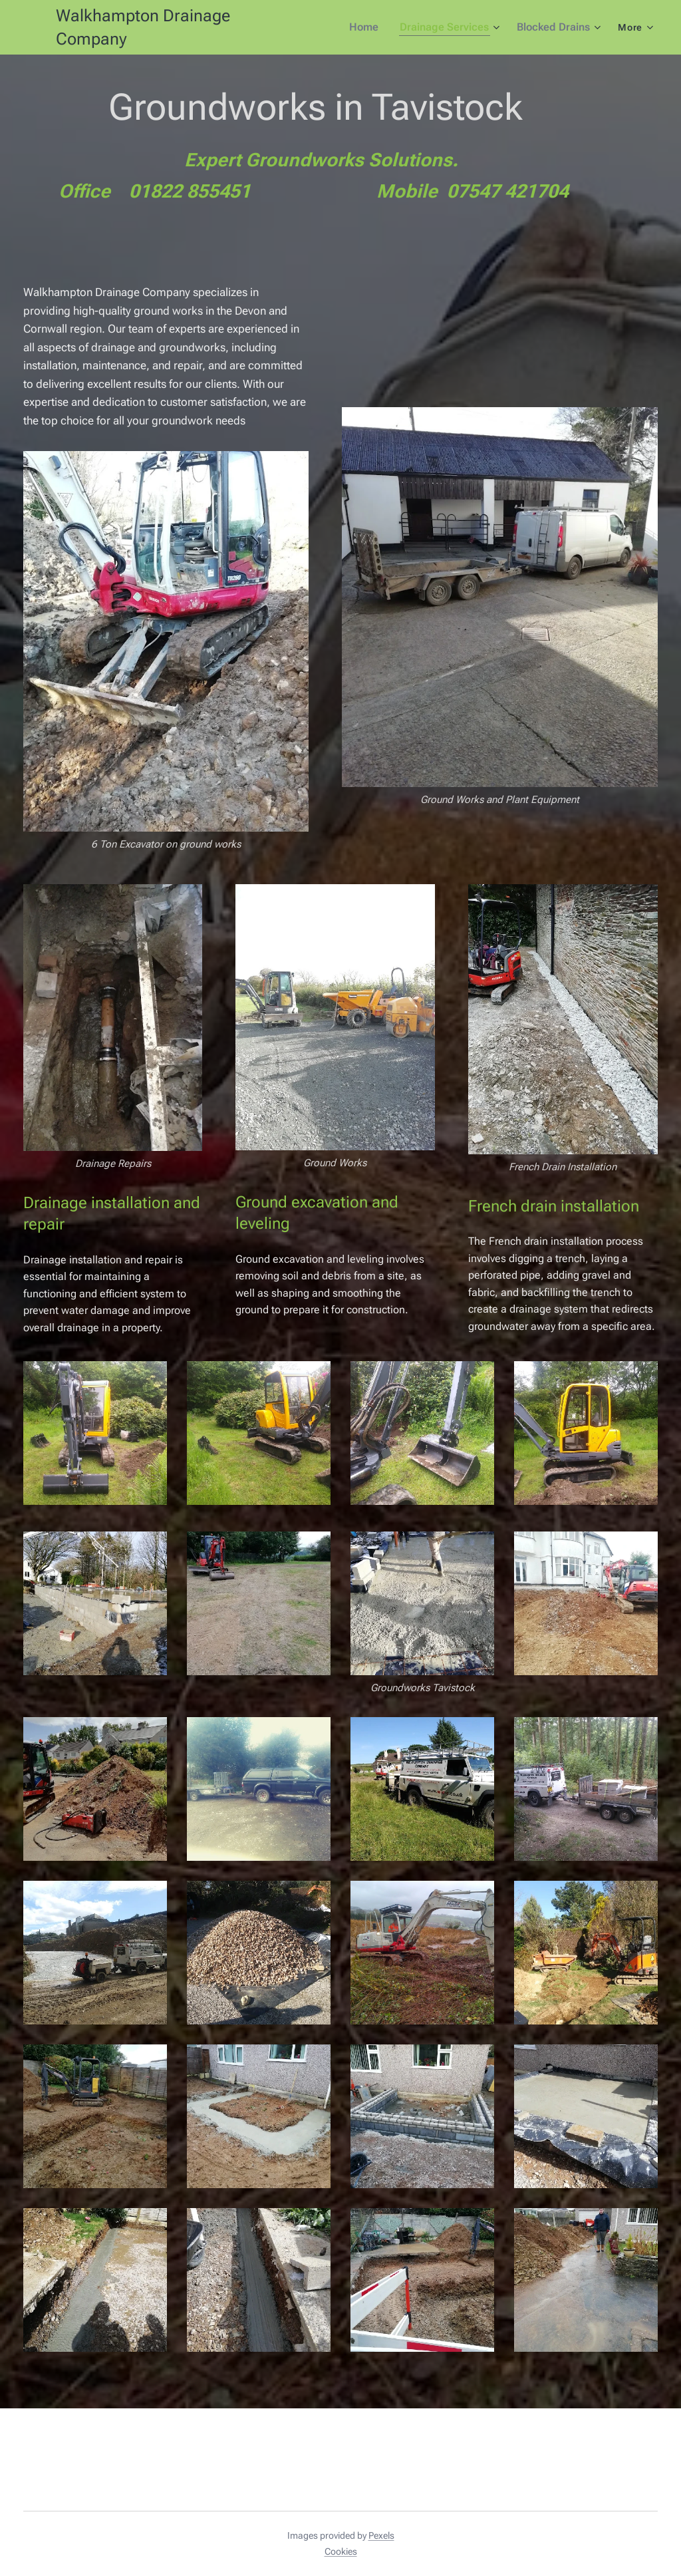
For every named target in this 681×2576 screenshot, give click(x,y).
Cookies (341, 2551)
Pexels (381, 2535)
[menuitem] (373, 27)
